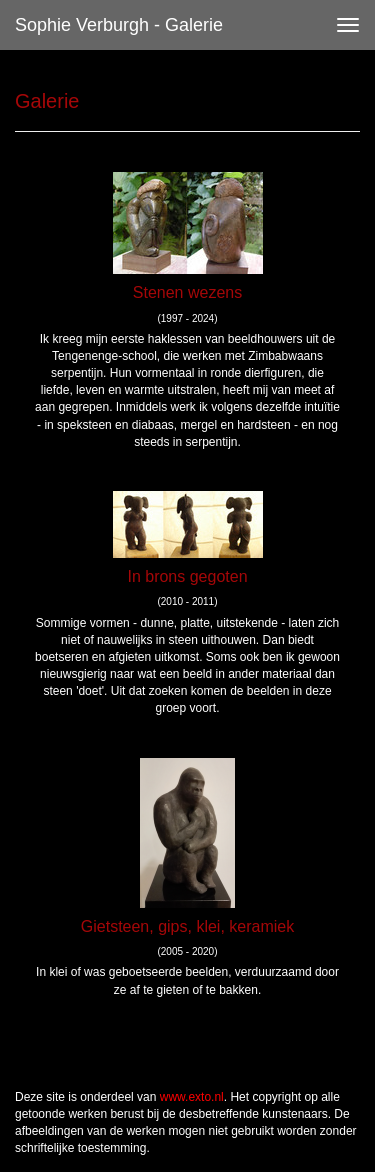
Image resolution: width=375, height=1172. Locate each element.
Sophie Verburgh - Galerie (119, 25)
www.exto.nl (192, 1097)
